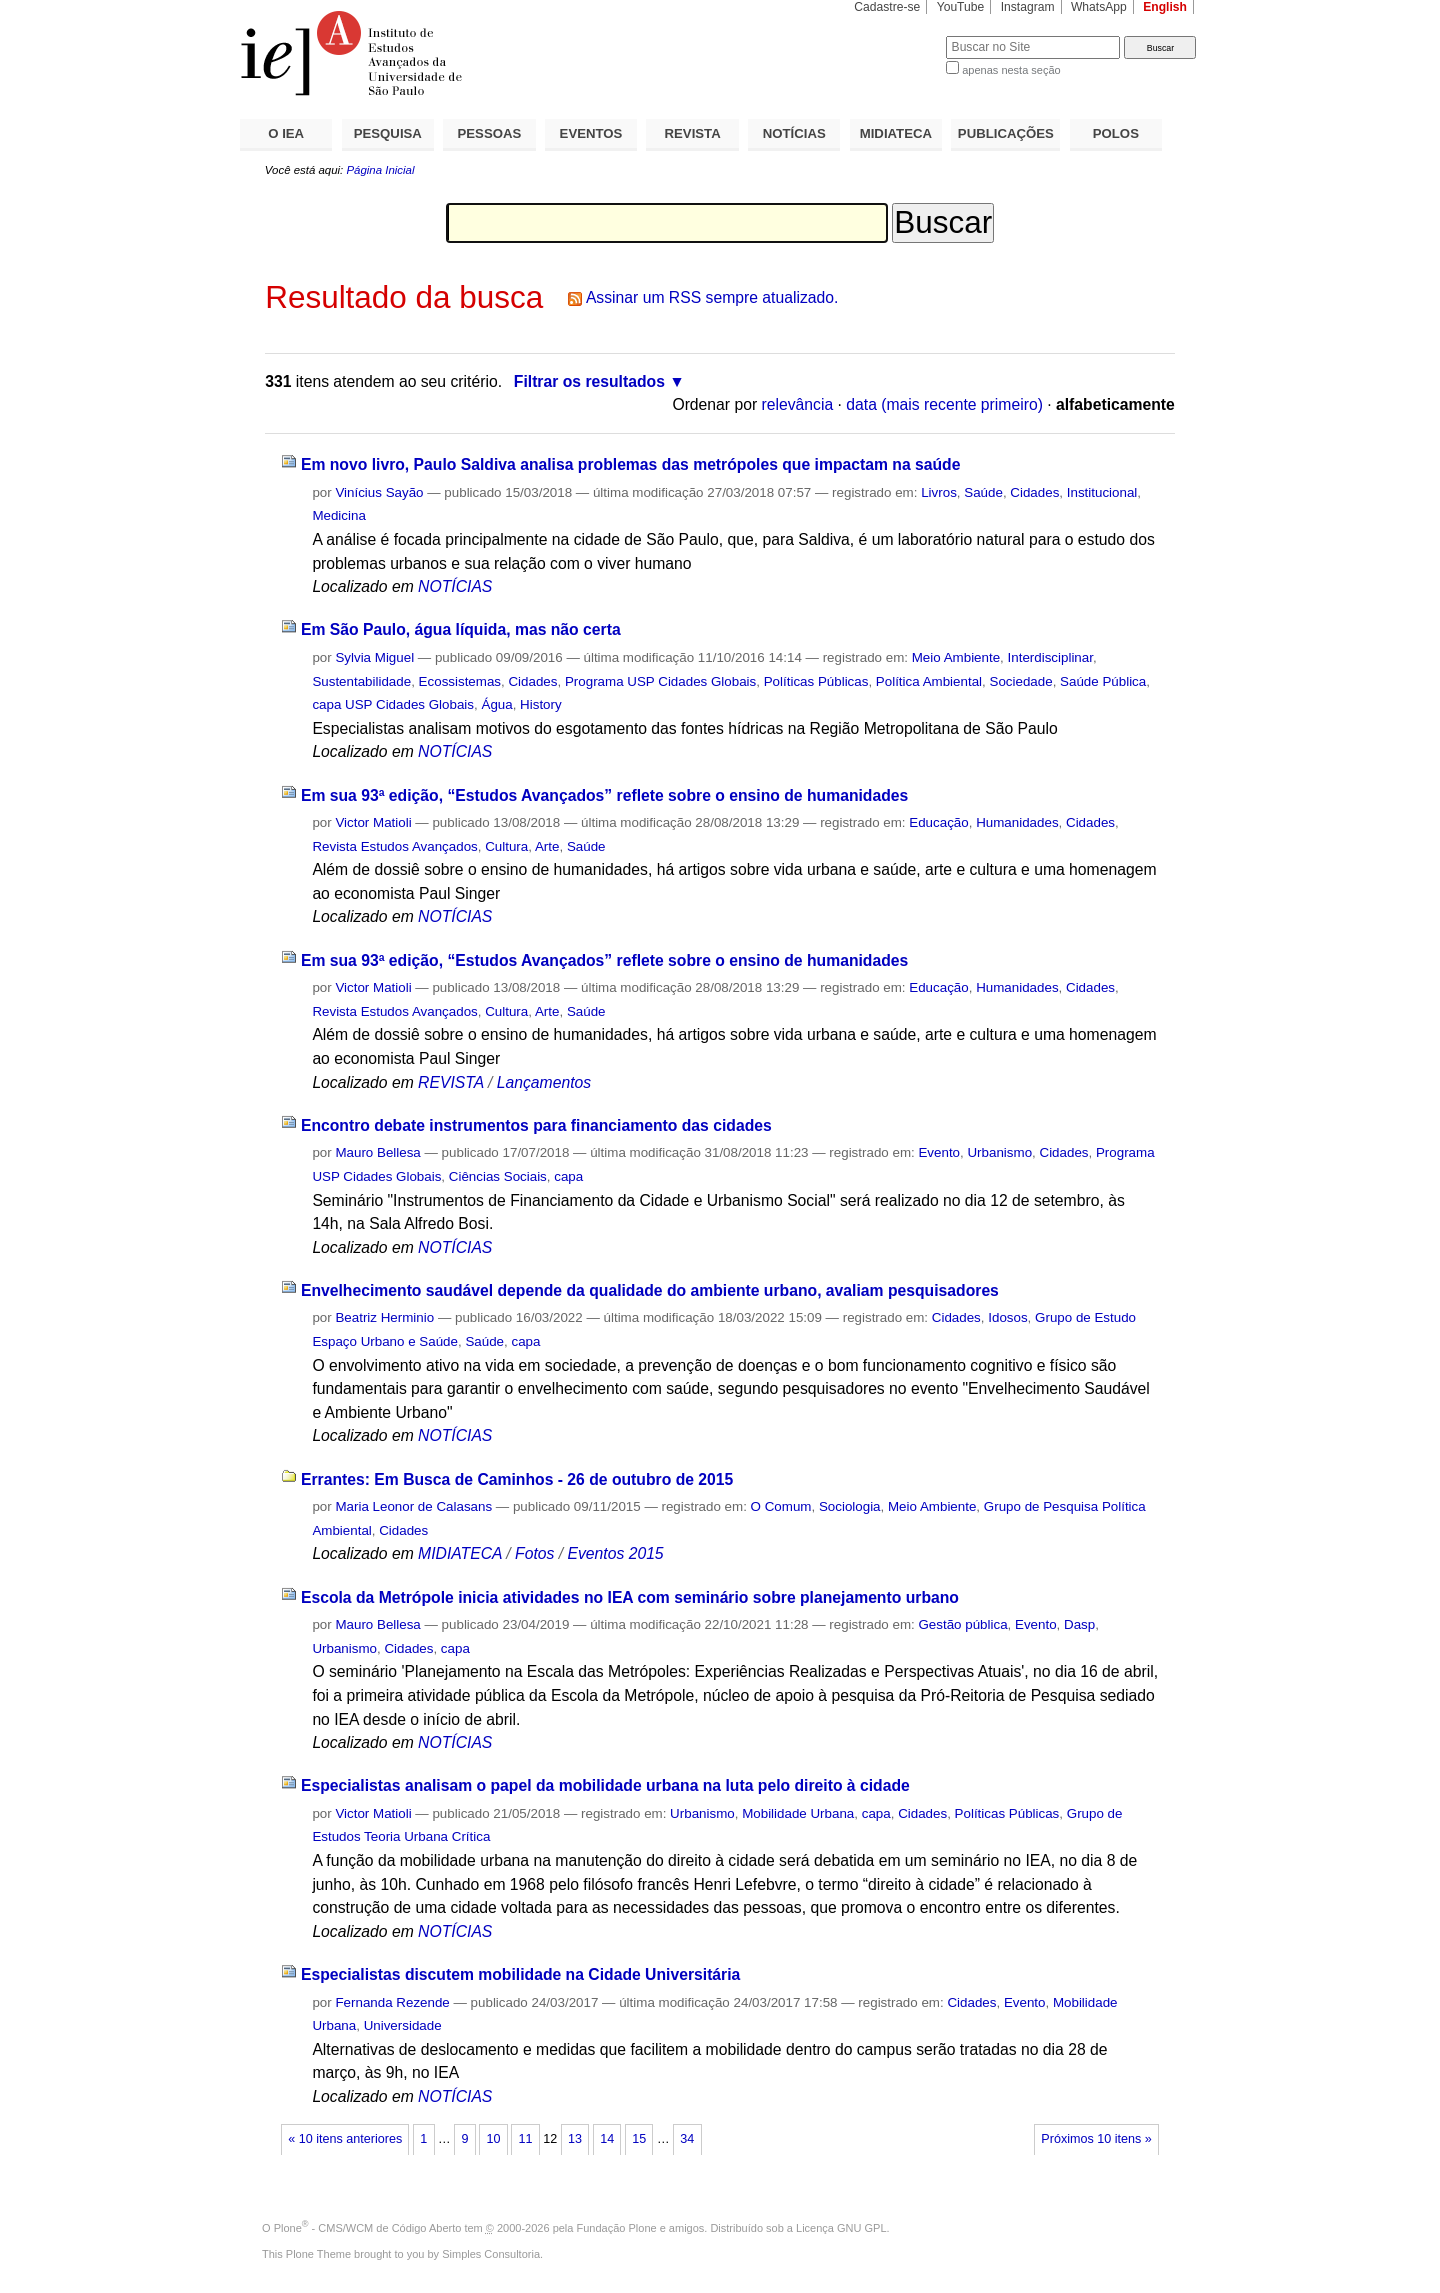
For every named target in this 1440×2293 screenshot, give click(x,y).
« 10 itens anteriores (345, 2139)
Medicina (338, 515)
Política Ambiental (929, 681)
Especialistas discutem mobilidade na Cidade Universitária (520, 1974)
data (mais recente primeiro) (944, 404)
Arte (547, 846)
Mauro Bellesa (377, 1152)
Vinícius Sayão (379, 492)
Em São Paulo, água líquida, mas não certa (461, 629)
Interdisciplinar (1050, 657)
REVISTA (693, 133)
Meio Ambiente (956, 657)
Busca (897, 35)
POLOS (1116, 133)
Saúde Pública (1103, 681)
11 (526, 2139)
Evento (939, 1152)
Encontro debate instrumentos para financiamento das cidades (536, 1125)
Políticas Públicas (816, 681)
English (1165, 7)
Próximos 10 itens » (1096, 2139)
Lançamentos (544, 1082)
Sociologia (850, 1506)
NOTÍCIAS (794, 133)
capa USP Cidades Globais (393, 704)
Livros (939, 492)
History (541, 704)
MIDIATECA (896, 133)
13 (575, 2139)
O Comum (781, 1506)
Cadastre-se (887, 7)
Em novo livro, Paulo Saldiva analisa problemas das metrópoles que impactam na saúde (631, 464)
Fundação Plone (617, 2228)
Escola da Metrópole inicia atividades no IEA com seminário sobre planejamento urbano (630, 1597)
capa (568, 1176)
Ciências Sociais (498, 1176)
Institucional (1102, 492)
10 (493, 2139)
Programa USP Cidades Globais (660, 681)
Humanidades (1017, 822)
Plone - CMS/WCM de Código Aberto (368, 2228)
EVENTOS (591, 133)
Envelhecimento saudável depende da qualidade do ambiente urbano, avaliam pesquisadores (650, 1290)
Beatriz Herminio (384, 1317)
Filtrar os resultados (589, 381)
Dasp (1079, 1624)
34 (687, 2139)
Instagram (1028, 7)
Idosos (1007, 1317)
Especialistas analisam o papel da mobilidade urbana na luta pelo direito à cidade (605, 1785)
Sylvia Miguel (374, 657)
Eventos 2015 (615, 1553)
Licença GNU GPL (841, 2228)
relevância (798, 404)
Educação (938, 822)
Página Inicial (380, 170)
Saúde (983, 492)
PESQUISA (388, 133)
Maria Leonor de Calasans (413, 1506)
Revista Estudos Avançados (394, 846)
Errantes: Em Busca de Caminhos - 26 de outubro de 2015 (517, 1479)
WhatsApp (1099, 7)
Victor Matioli (373, 822)
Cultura (506, 846)
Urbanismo (999, 1152)
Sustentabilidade (361, 681)
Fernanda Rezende (392, 2002)
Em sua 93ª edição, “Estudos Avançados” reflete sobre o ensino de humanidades (604, 795)
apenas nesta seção (1011, 70)
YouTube (961, 7)
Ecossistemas (460, 681)
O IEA (286, 133)
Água (496, 704)
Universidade (403, 2025)
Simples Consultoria (491, 2254)
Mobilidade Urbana (798, 1813)
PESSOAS (490, 133)
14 (607, 2139)
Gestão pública (962, 1624)
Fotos (534, 1553)
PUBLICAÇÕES (1006, 133)
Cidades (1034, 492)
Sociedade (1020, 681)
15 (639, 2139)
